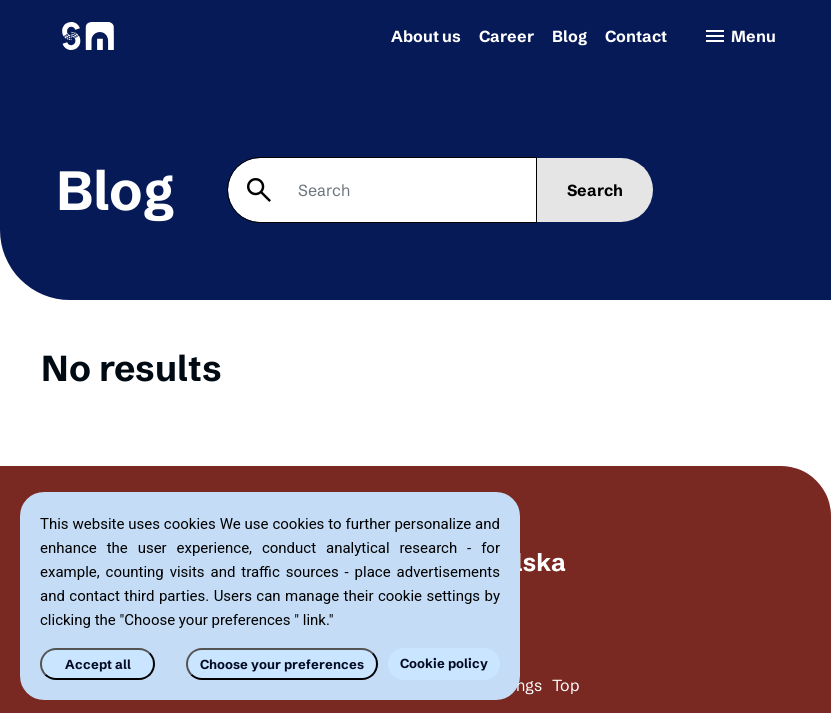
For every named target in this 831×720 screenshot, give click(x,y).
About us (426, 36)
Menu (739, 36)
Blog (569, 36)
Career (506, 36)
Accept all (98, 664)
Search (595, 190)
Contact (636, 36)
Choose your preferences (282, 664)
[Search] (382, 190)
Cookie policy (444, 663)
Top (565, 685)
